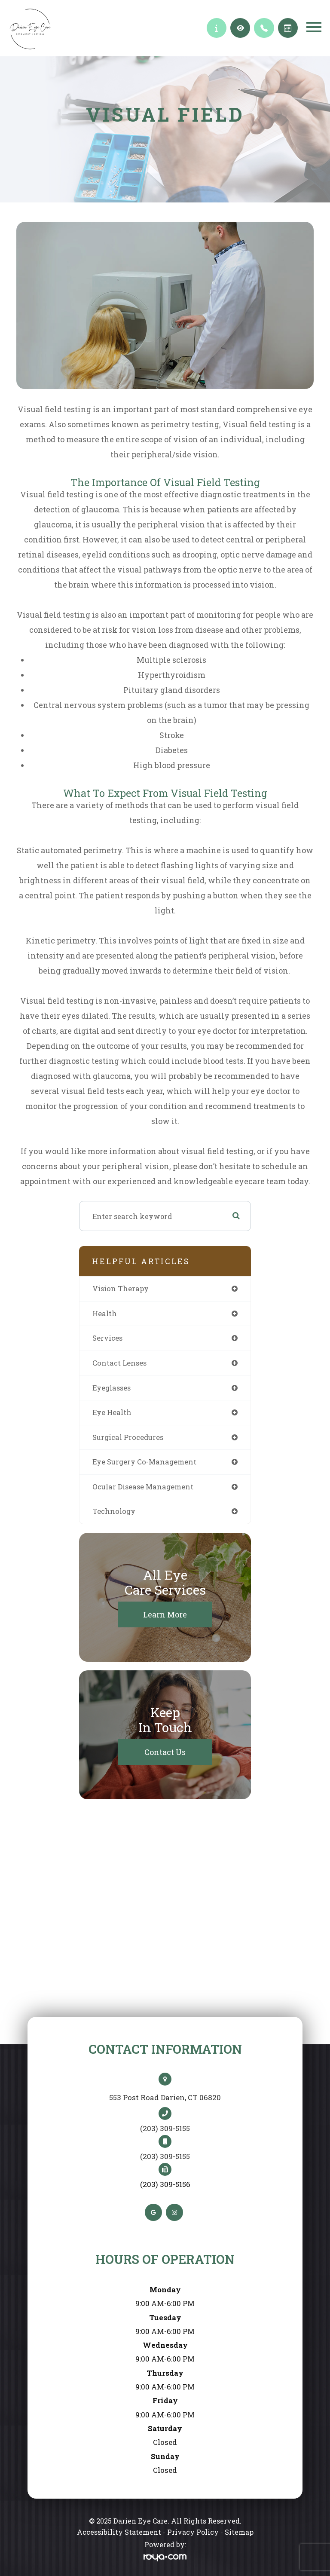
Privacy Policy (193, 2531)
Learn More (165, 1614)
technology (113, 1511)
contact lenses (119, 1362)
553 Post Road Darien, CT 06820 (165, 2097)
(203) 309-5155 (165, 2128)
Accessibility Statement (119, 2531)
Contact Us (165, 1752)
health (104, 1313)
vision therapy (120, 1288)
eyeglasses (111, 1387)
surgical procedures (127, 1437)
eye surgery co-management (144, 1461)
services (107, 1337)
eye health (111, 1412)
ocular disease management (142, 1486)
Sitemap (239, 2531)
